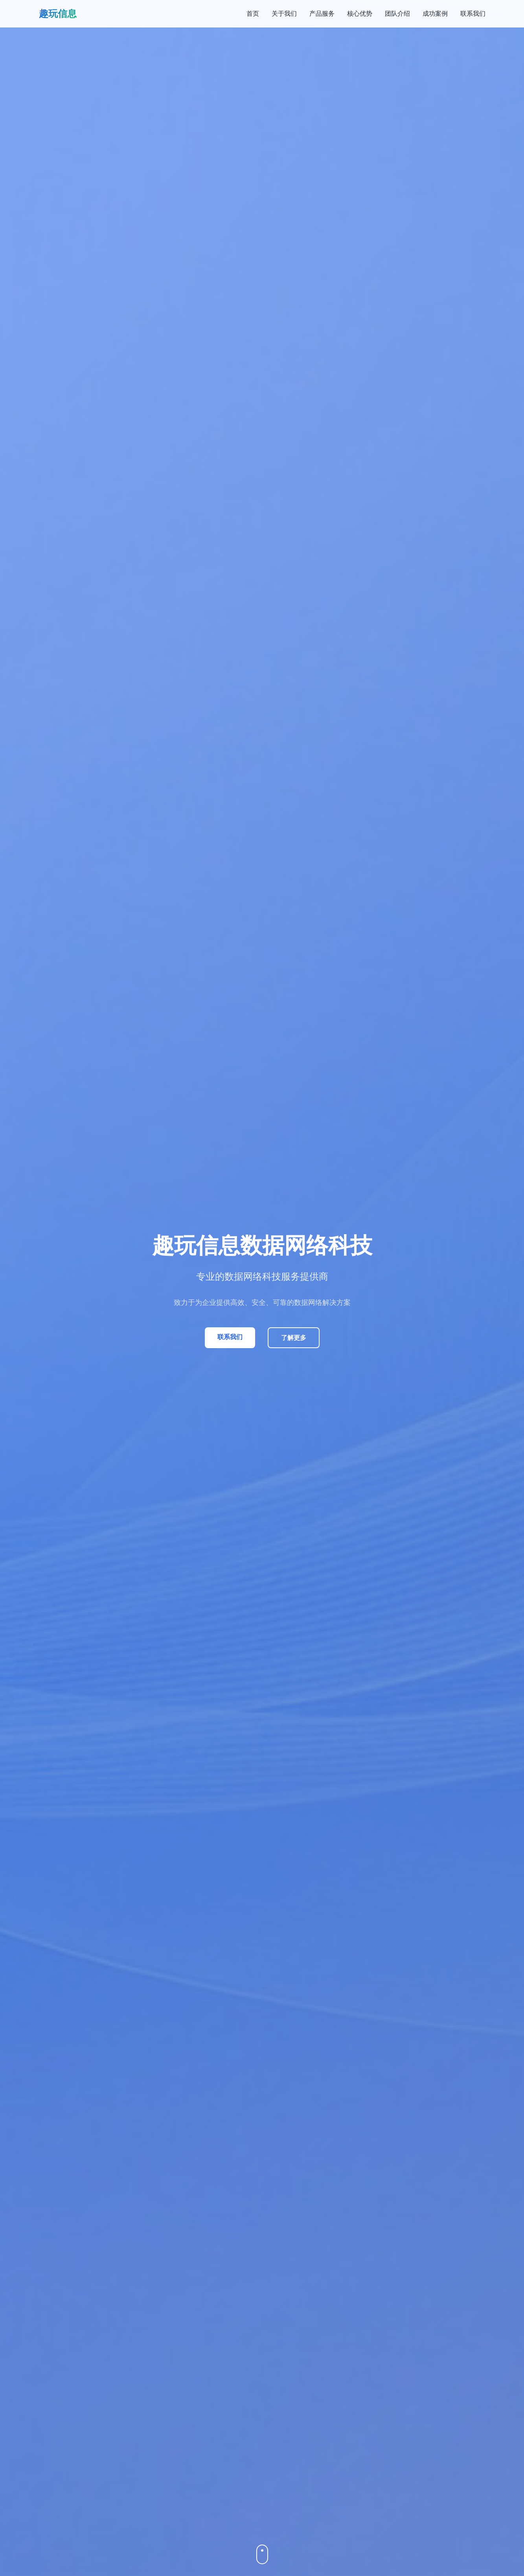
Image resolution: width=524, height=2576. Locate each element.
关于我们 (284, 13)
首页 (252, 13)
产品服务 (322, 13)
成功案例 (435, 13)
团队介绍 (397, 13)
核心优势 (359, 13)
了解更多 (293, 1337)
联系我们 (472, 13)
